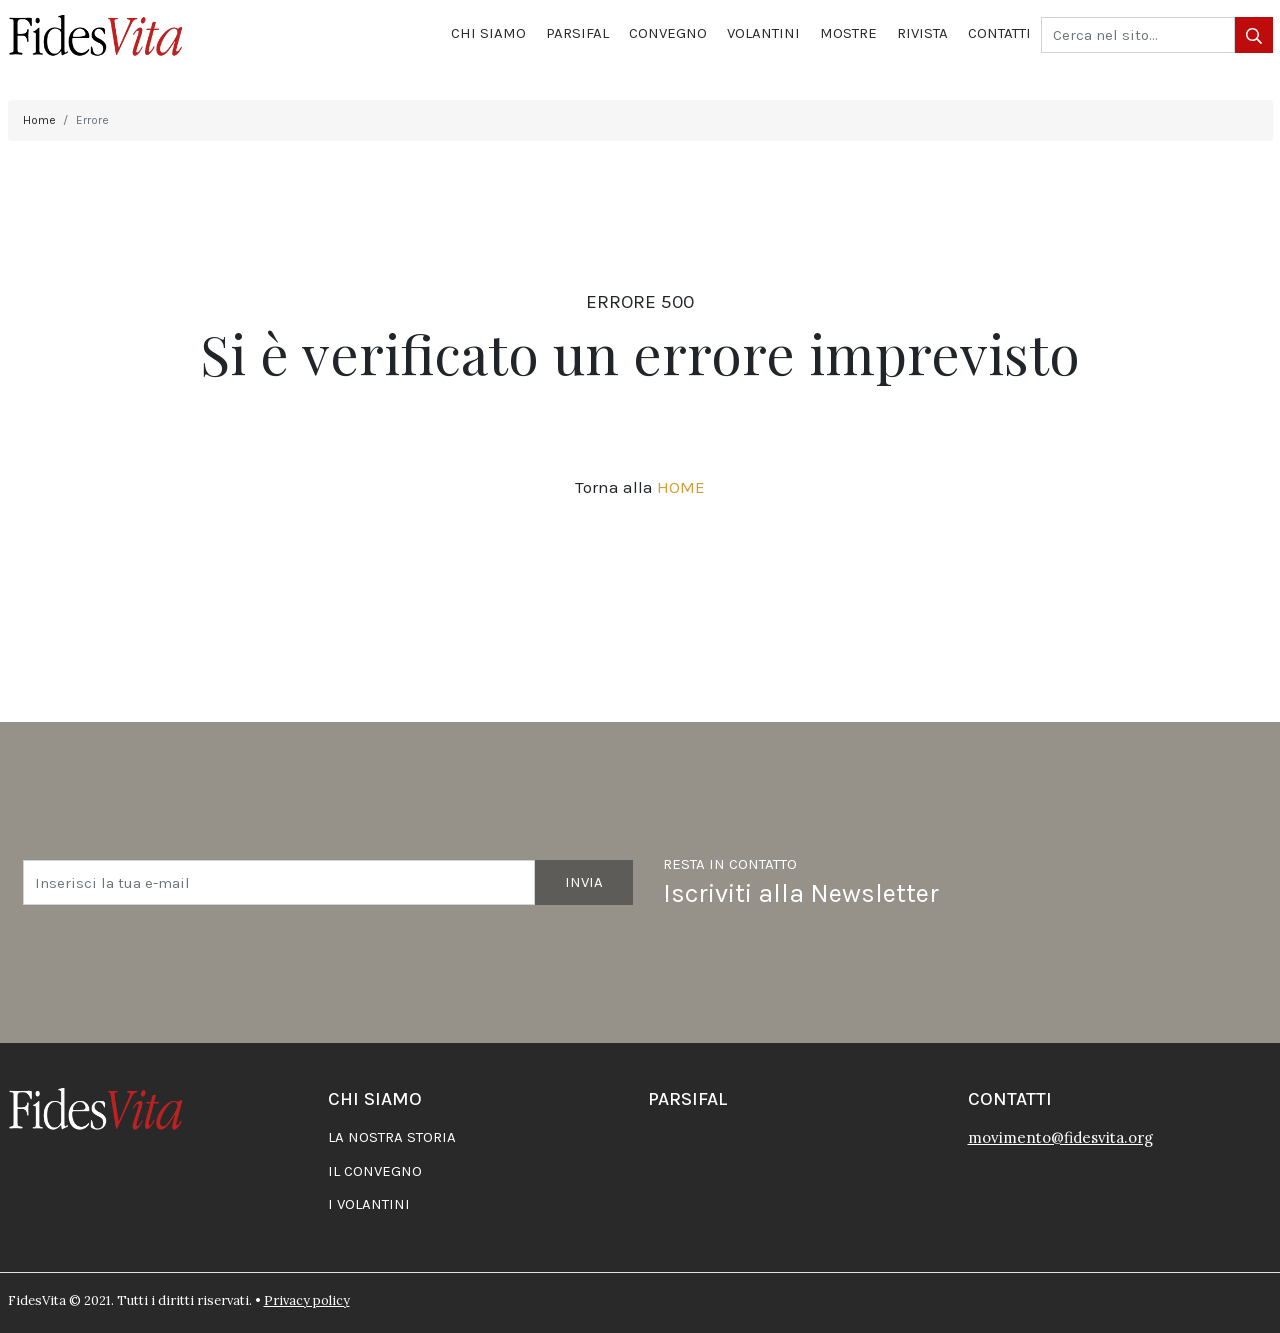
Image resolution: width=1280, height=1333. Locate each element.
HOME (681, 487)
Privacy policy (307, 1300)
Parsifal (577, 33)
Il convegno (375, 1171)
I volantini (369, 1204)
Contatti (999, 33)
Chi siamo (488, 33)
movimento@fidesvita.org (1060, 1137)
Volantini (763, 33)
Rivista (922, 33)
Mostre (848, 33)
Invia (584, 882)
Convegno (668, 33)
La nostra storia (392, 1137)
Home (39, 120)
